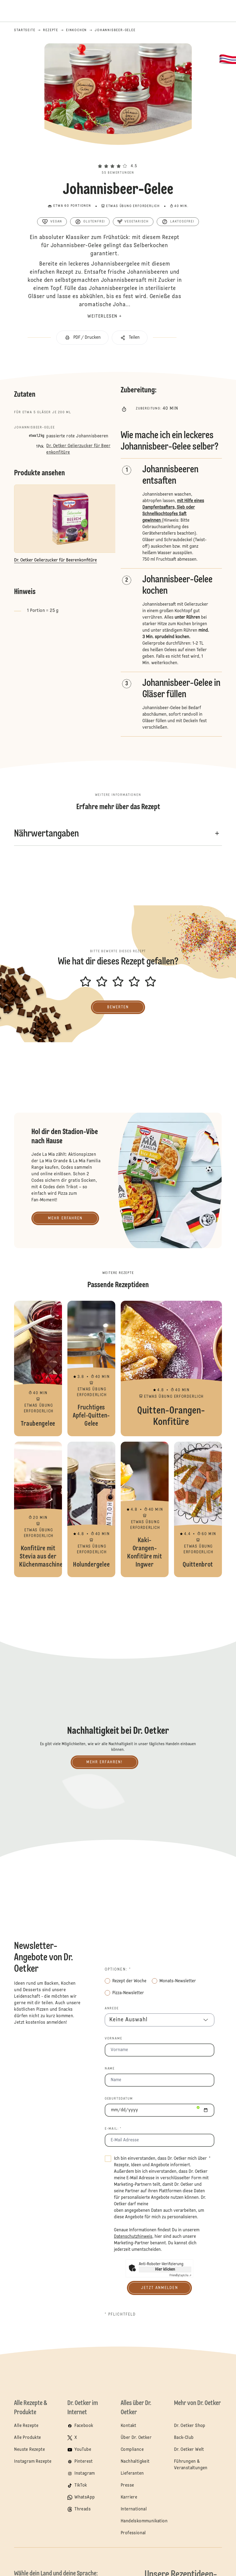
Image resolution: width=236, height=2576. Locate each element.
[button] (118, 156)
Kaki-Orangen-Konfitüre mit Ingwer (145, 1509)
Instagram (84, 2473)
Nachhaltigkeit (135, 2461)
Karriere (129, 2497)
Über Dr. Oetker (136, 2438)
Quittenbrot (198, 1509)
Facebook (83, 2426)
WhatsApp (84, 2497)
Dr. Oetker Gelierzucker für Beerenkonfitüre (78, 449)
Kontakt (128, 2426)
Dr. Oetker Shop (189, 2426)
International (134, 2509)
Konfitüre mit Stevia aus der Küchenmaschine (38, 1509)
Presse (127, 2485)
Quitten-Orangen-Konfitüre (171, 1368)
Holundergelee (91, 1509)
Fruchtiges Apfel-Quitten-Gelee (91, 1368)
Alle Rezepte (26, 2426)
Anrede (112, 2008)
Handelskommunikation (144, 2521)
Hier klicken (165, 2269)
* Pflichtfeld (120, 2314)
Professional (133, 2533)
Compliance (132, 2450)
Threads (82, 2509)
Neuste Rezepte (29, 2450)
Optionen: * (118, 1969)
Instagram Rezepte (32, 2461)
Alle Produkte (27, 2438)
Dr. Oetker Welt (189, 2450)
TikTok (80, 2485)
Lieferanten (132, 2473)
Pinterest (83, 2461)
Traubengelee (38, 1368)
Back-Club (184, 2438)
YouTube (82, 2450)
